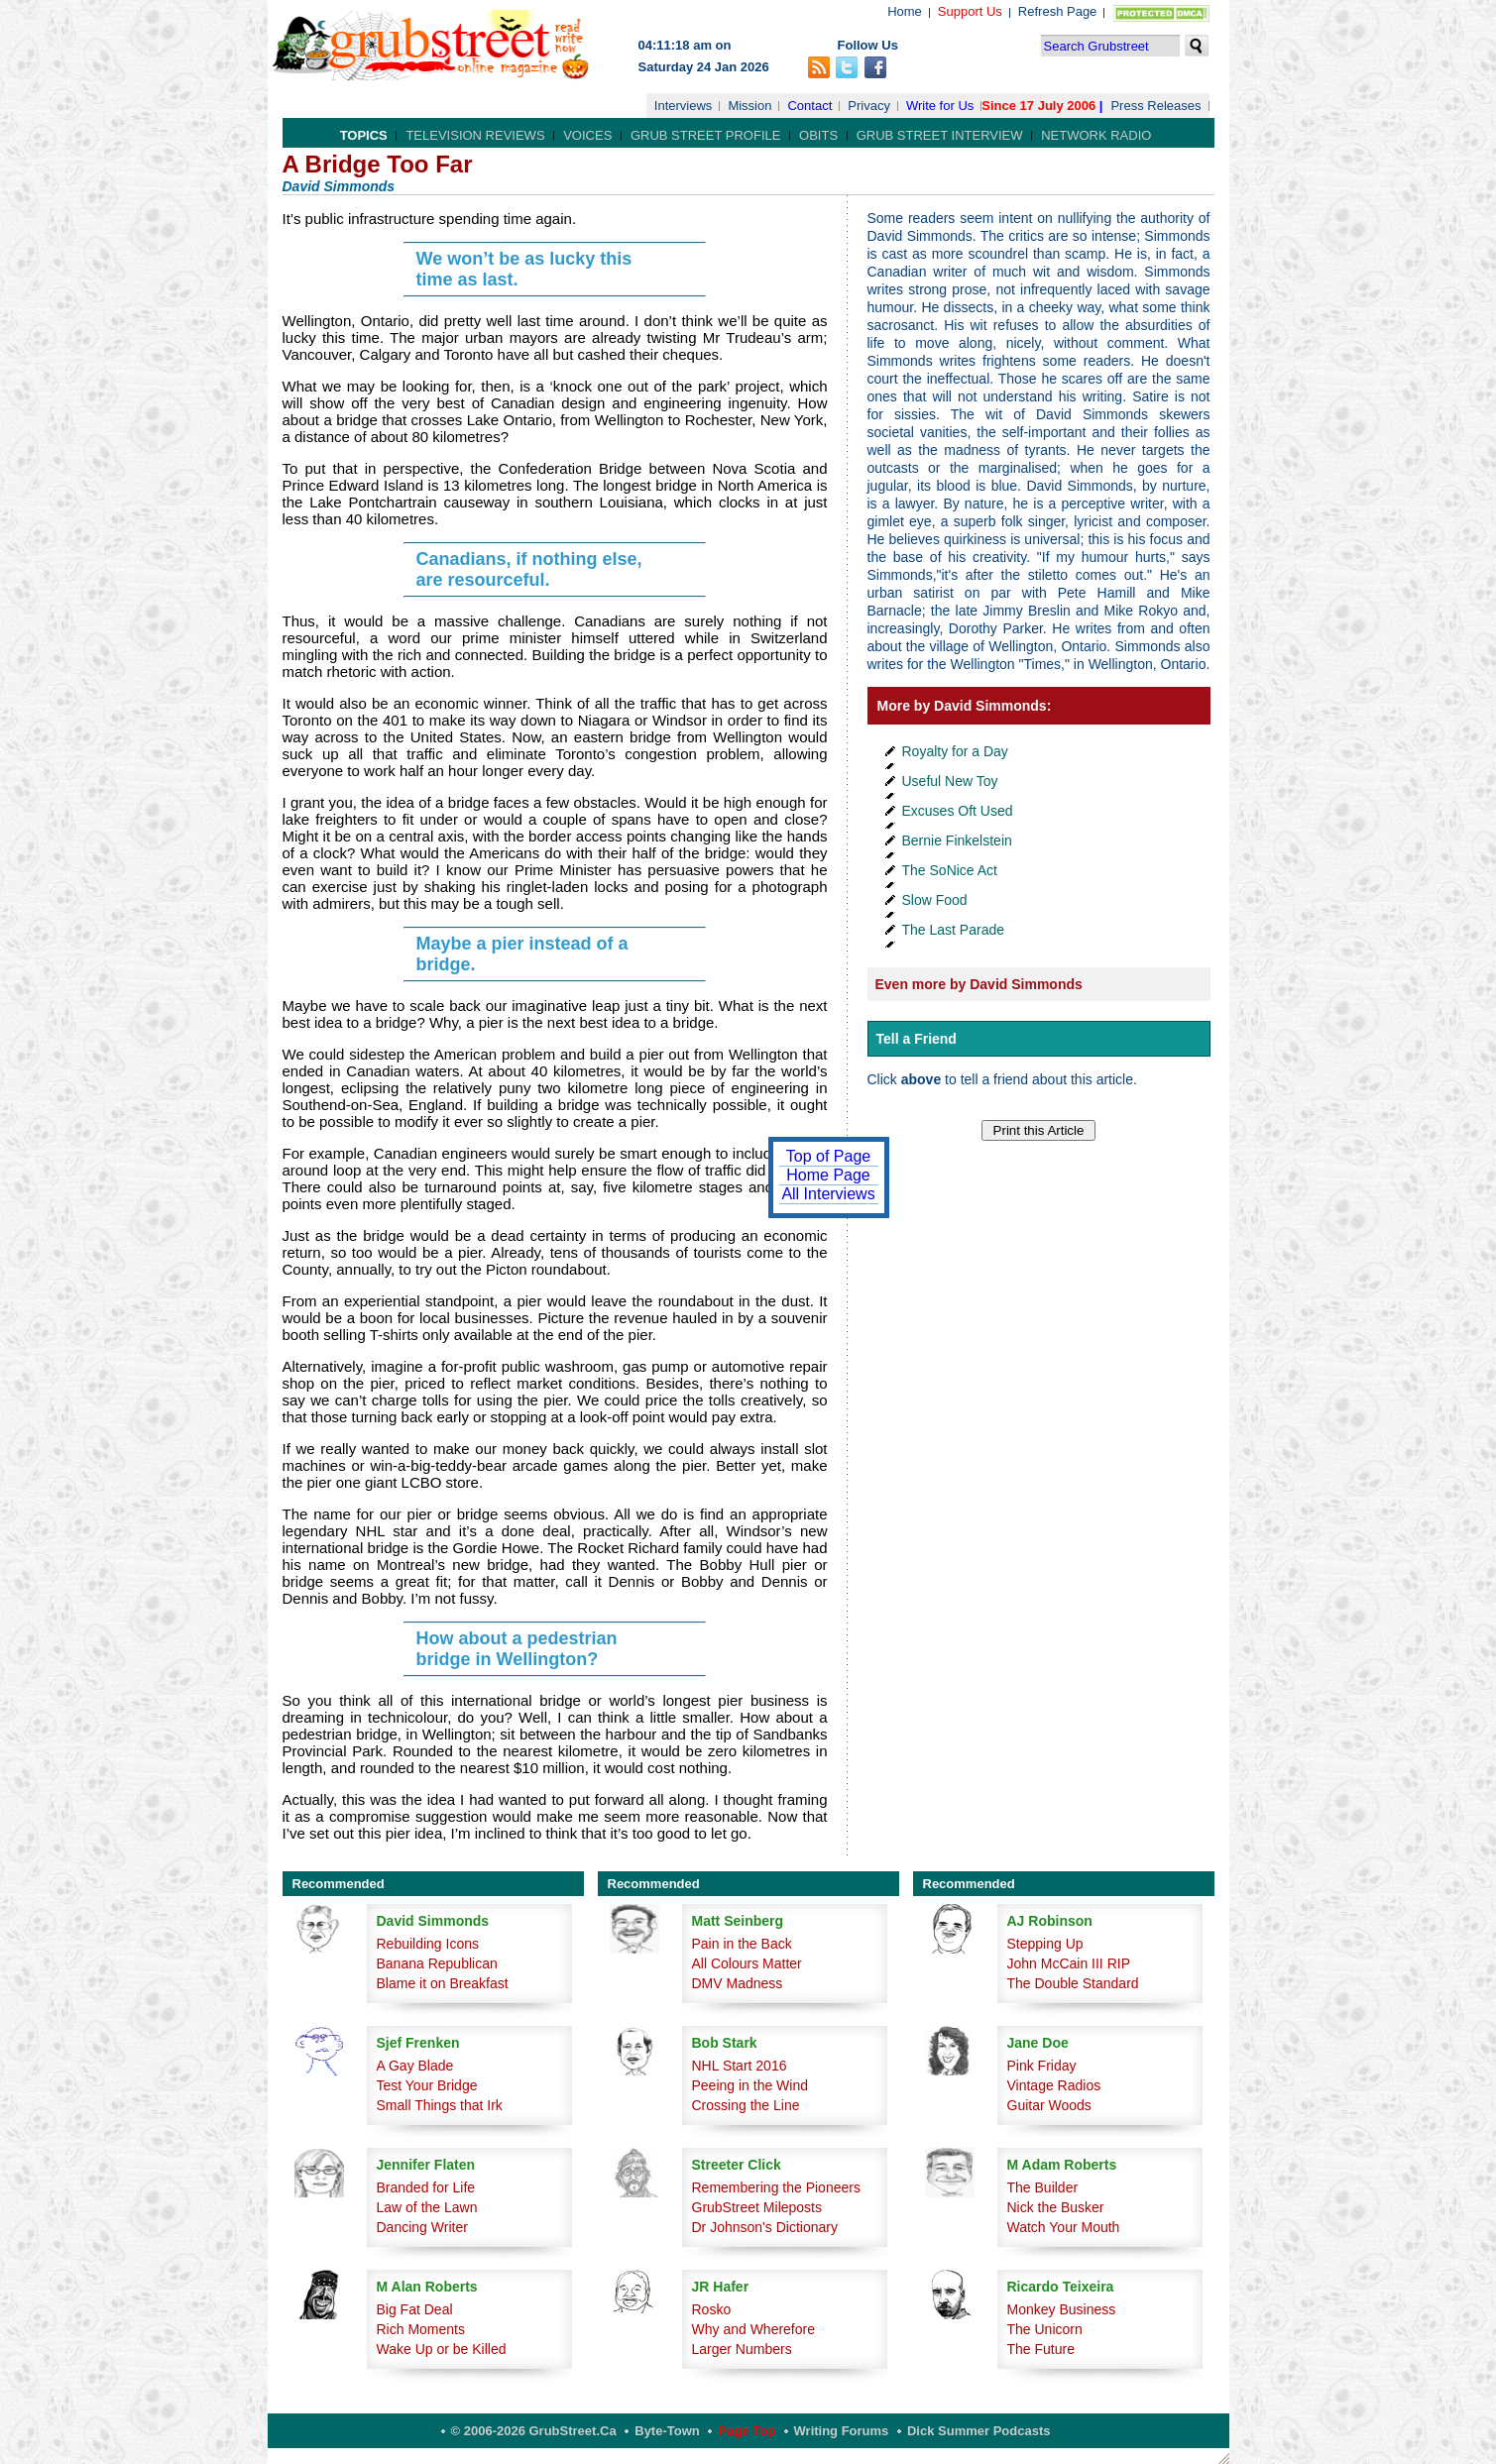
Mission (749, 105)
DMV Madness (737, 1983)
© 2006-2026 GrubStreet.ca (534, 2430)
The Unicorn (1045, 2329)
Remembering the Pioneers (776, 2187)
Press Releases (1155, 105)
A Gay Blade (415, 2065)
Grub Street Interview (940, 135)
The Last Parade (953, 930)
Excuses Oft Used (957, 811)
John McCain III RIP (1069, 1963)
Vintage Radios (1054, 2085)
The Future (1041, 2349)
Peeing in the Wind (750, 2085)
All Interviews (827, 1193)
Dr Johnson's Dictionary (765, 2227)
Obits (818, 135)
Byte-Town (666, 2430)
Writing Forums (841, 2430)
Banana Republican (437, 1963)
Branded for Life (426, 2187)
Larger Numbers (742, 2349)
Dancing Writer (422, 2227)
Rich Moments (421, 2329)
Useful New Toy (950, 781)
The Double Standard (1073, 1983)
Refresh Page (1057, 11)
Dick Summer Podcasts (979, 2430)
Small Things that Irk (440, 2105)
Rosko (712, 2309)
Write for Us (940, 105)
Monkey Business (1061, 2309)
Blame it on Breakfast (443, 1983)
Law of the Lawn (427, 2207)
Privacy (869, 105)
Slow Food (935, 900)
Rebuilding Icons (428, 1944)
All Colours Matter (747, 1963)
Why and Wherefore (754, 2329)
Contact (809, 105)
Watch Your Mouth (1063, 2227)
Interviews (683, 105)
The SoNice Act (950, 870)
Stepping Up (1045, 1944)
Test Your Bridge (427, 2085)
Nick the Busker (1055, 2207)
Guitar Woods (1049, 2105)
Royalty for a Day (955, 751)
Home (904, 11)
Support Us (970, 11)
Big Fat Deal (415, 2309)
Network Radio (1096, 135)
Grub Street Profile (705, 135)
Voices (587, 135)
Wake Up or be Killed (442, 2349)
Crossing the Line (746, 2105)
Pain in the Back (742, 1944)
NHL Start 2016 (739, 2065)
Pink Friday (1042, 2065)
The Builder (1043, 2187)
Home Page (828, 1175)
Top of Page (828, 1156)
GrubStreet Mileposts (757, 2207)
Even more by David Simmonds (979, 984)
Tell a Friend (916, 1039)
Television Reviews (474, 135)
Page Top (746, 2430)
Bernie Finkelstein (957, 840)
